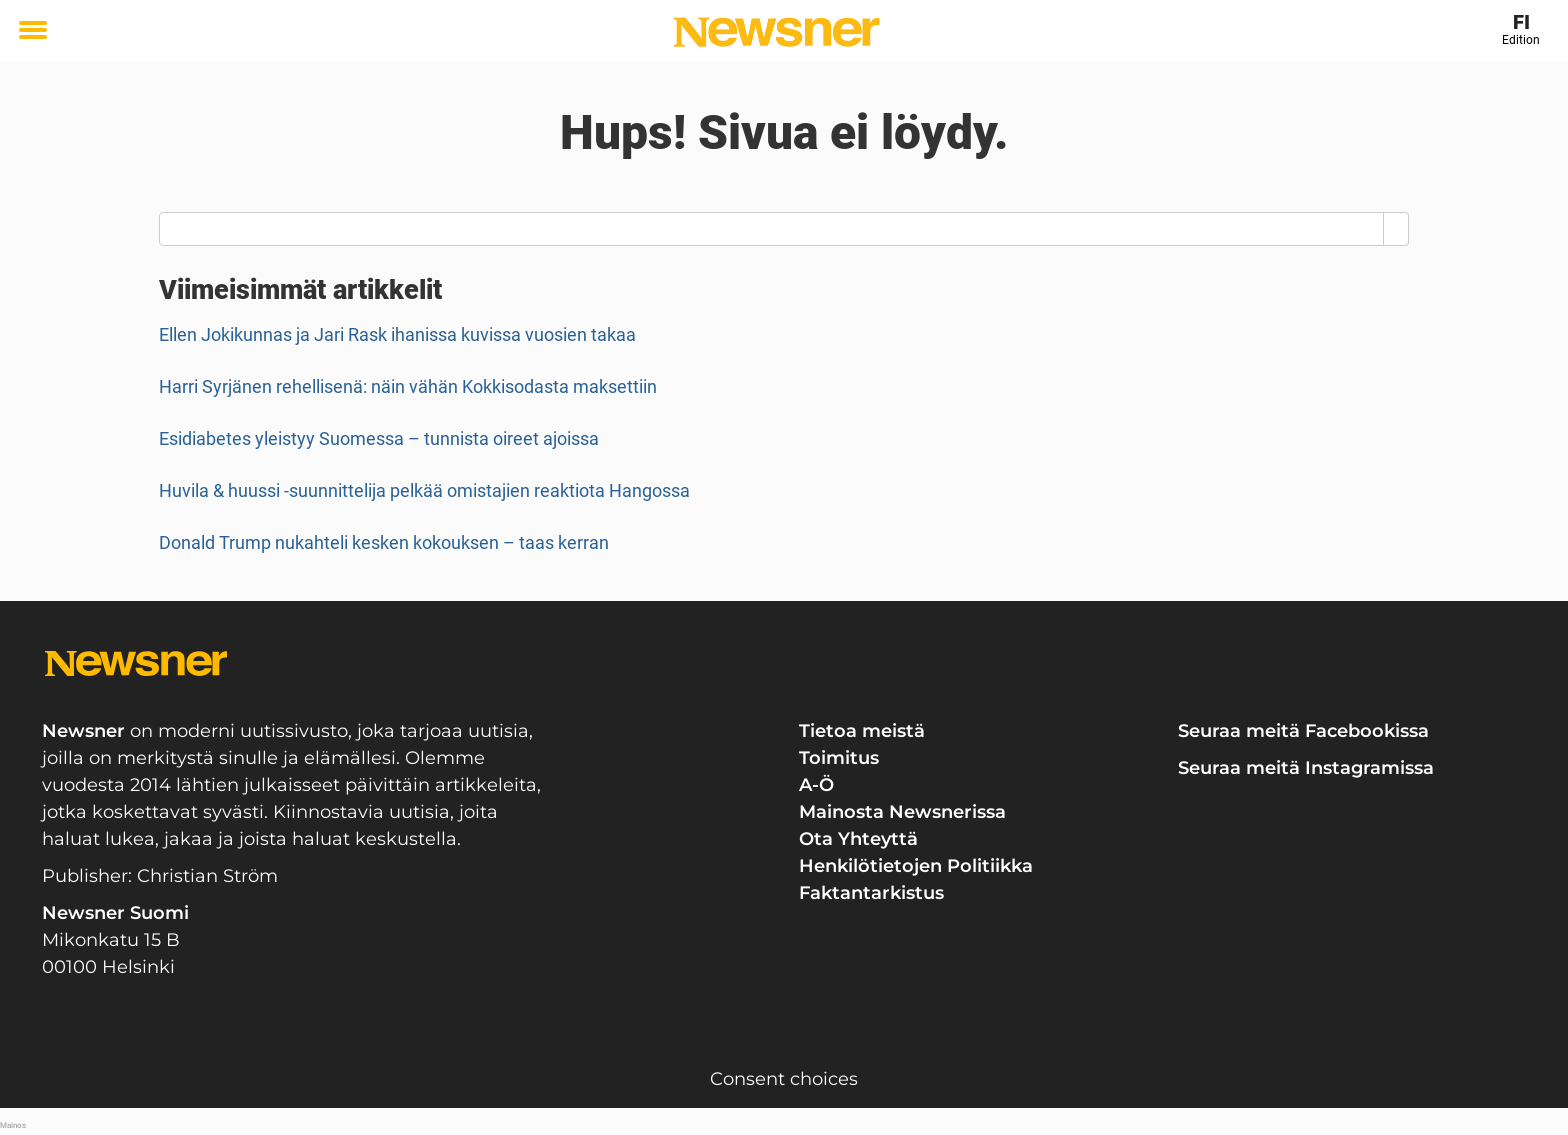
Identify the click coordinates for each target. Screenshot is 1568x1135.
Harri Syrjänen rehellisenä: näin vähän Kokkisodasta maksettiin (408, 386)
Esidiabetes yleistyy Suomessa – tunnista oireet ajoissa (379, 438)
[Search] (1396, 229)
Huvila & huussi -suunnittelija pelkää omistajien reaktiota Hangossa (424, 490)
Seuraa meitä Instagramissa (1306, 768)
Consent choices (784, 1079)
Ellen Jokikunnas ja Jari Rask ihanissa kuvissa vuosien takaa (397, 334)
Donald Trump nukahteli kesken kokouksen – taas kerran (384, 542)
